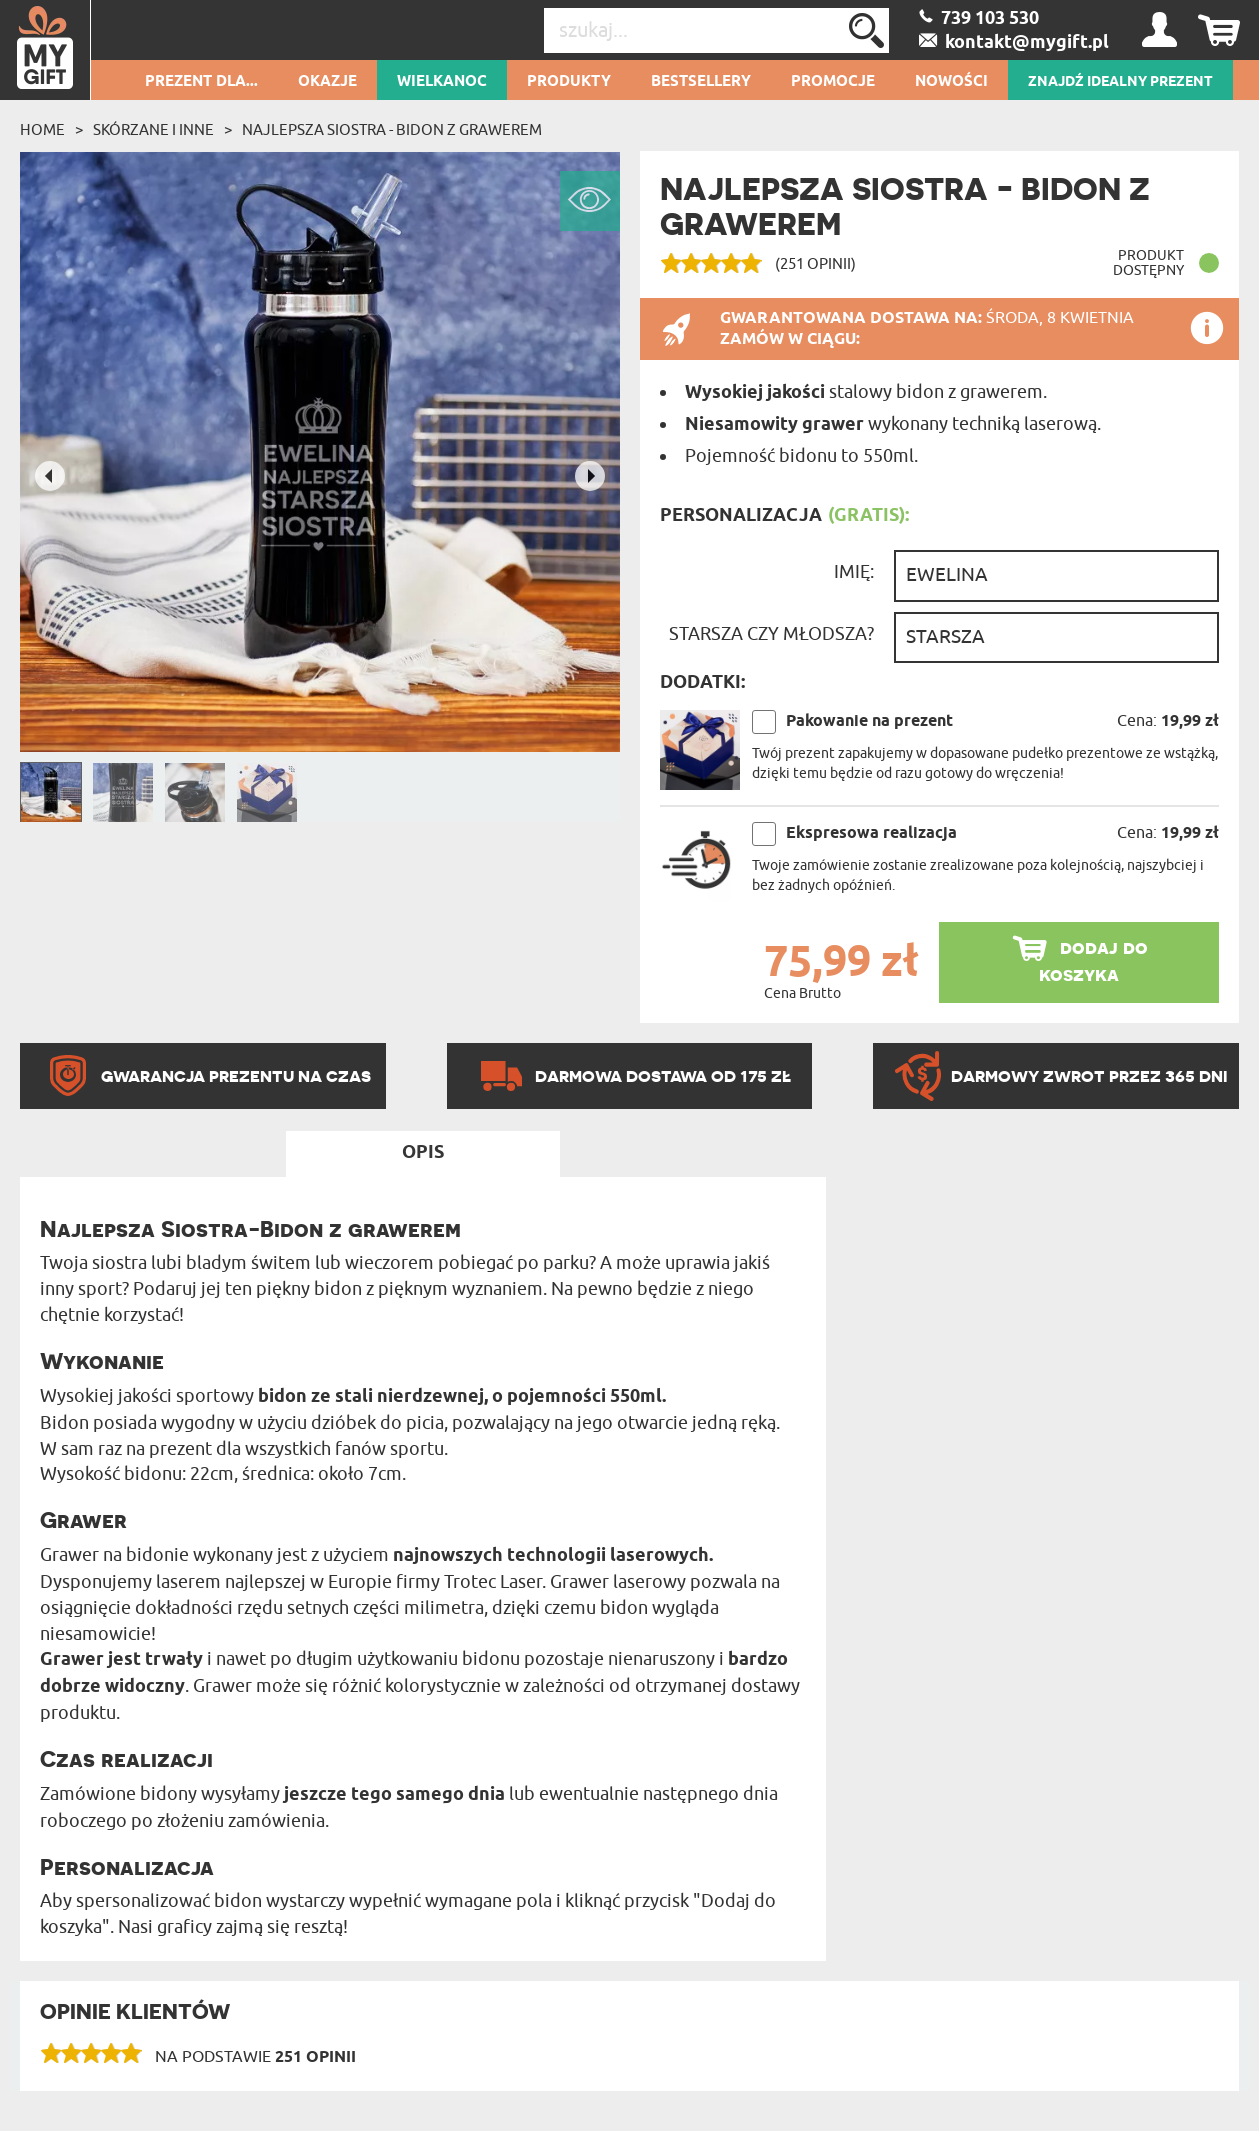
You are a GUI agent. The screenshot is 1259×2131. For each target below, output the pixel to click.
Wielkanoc (442, 82)
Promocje (833, 82)
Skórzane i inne (153, 130)
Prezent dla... (201, 82)
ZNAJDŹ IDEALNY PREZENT (1120, 82)
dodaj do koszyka (1093, 961)
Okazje (327, 82)
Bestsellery (701, 82)
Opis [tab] (423, 1153)
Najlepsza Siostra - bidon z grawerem (392, 130)
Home (42, 130)
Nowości (951, 82)
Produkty (569, 82)
